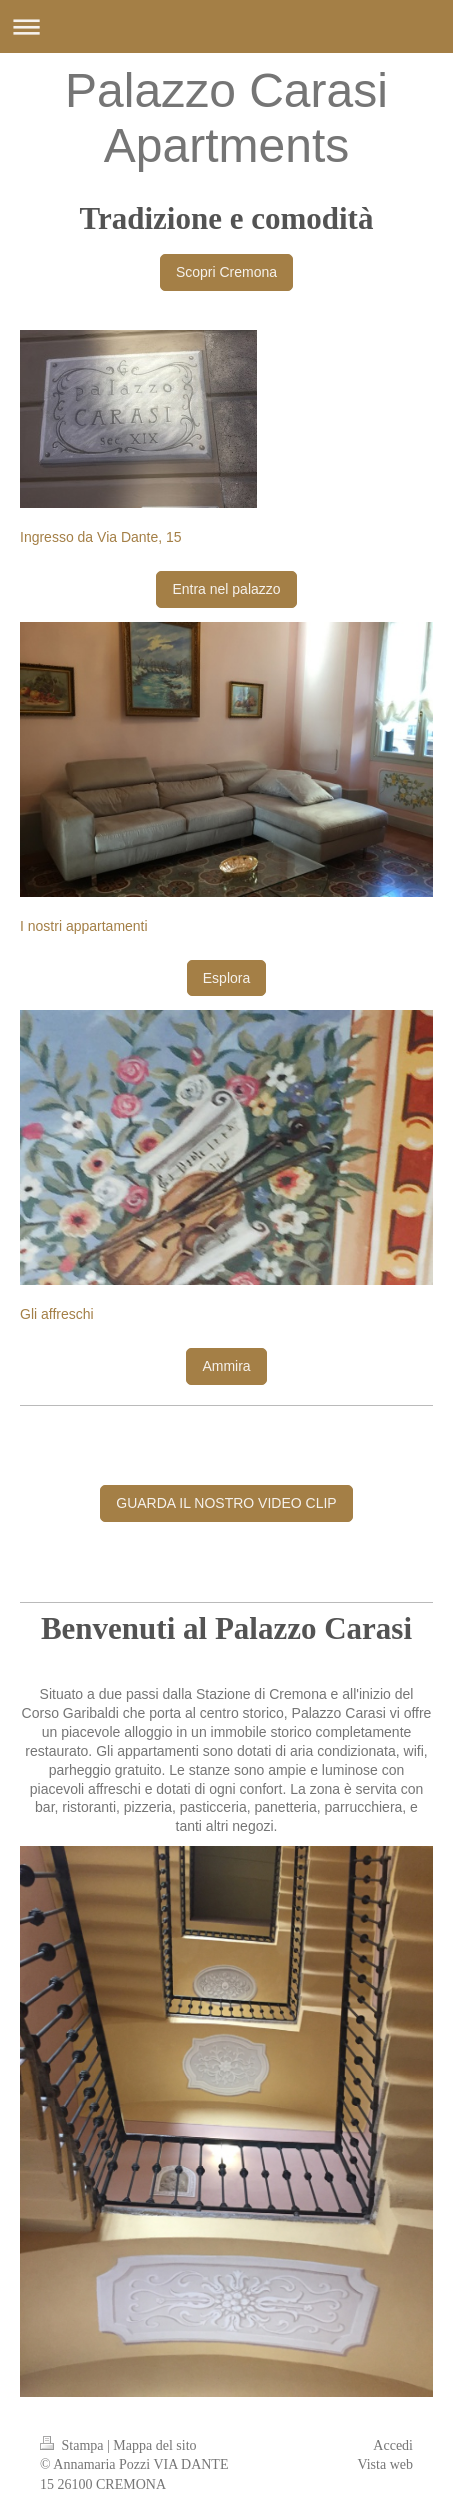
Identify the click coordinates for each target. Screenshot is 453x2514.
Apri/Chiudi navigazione (226, 26)
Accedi (393, 2445)
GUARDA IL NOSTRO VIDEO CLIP (226, 1503)
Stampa (73, 2445)
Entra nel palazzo (226, 589)
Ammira (226, 1366)
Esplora (226, 978)
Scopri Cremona (226, 272)
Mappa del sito (154, 2445)
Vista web (385, 2464)
